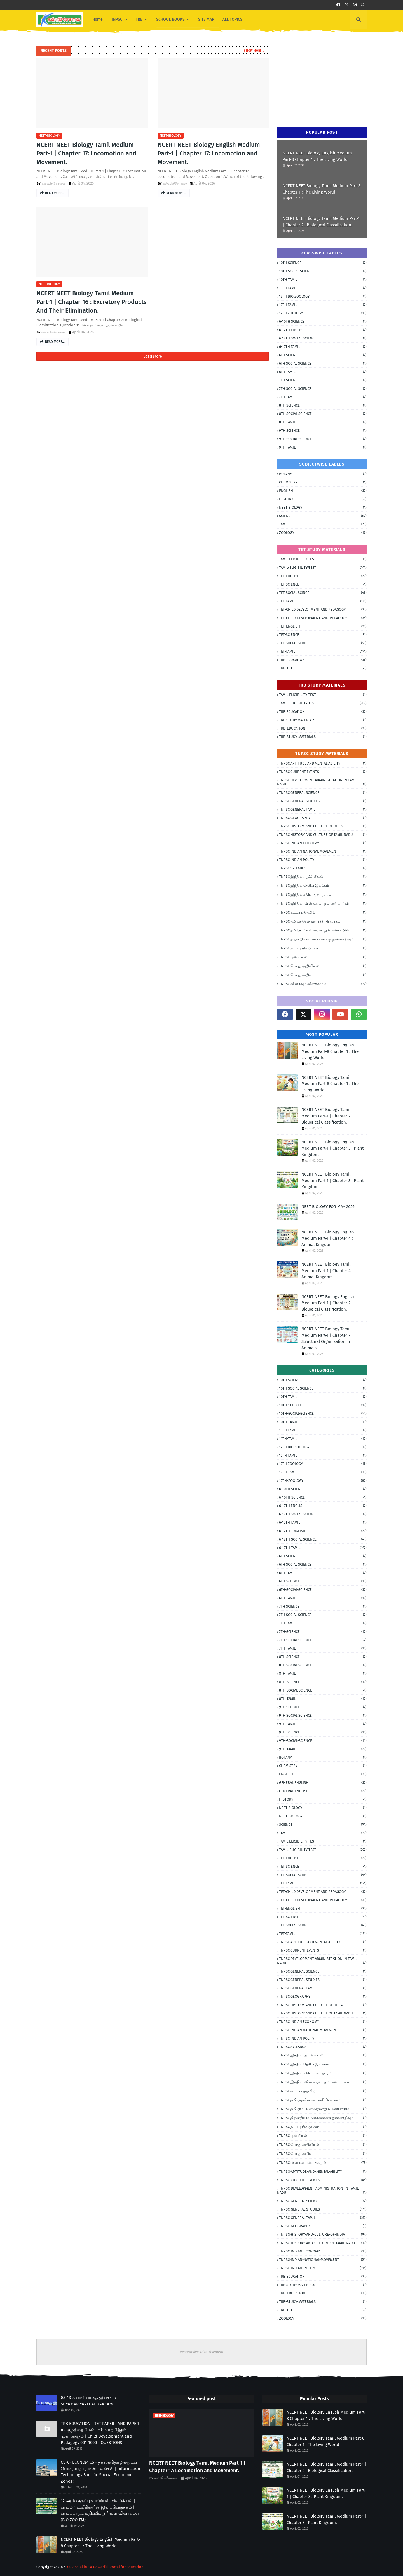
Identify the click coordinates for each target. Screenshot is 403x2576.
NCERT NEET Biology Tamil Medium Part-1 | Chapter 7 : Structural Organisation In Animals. (327, 1338)
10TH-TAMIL (323, 1422)
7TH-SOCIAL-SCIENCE (323, 1640)
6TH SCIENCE (323, 355)
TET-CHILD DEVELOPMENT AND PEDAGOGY (323, 609)
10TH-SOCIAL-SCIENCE (323, 1413)
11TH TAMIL (323, 288)
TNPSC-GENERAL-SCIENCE (323, 2201)
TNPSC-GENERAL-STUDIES (323, 2209)
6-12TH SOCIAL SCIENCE (323, 338)
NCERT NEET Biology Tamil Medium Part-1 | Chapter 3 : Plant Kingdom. (332, 1180)
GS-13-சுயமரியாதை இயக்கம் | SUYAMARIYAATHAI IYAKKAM (90, 2401)
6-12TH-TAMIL (323, 1548)
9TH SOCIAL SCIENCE (323, 439)
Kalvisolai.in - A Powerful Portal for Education (105, 2567)
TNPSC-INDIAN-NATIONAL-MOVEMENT (323, 2259)
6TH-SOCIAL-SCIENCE (323, 1589)
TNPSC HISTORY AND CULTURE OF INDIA (323, 826)
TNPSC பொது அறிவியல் (323, 966)
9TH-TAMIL (323, 1749)
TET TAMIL (323, 601)
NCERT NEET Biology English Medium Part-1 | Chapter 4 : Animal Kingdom (327, 1238)
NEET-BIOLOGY (49, 136)
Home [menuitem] (97, 19)
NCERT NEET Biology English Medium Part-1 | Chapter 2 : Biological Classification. (327, 1303)
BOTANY (323, 474)
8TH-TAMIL (323, 1699)
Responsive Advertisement (202, 2352)
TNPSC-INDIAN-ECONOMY (323, 2251)
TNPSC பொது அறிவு (323, 975)
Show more (253, 51)
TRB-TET (323, 668)
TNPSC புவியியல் (323, 957)
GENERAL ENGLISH (323, 1782)
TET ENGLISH (323, 576)
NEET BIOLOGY (323, 507)
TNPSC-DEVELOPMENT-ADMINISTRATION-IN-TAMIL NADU (322, 2190)
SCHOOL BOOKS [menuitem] (170, 19)
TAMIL (323, 524)
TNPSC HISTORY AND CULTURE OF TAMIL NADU (323, 834)
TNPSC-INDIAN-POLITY (323, 2268)
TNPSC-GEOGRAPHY (323, 2226)
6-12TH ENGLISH (323, 330)
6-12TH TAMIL (323, 347)
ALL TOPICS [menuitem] (232, 19)
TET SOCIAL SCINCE (323, 593)
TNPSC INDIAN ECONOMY (323, 843)
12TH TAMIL (323, 305)
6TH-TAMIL (323, 1598)
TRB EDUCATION (323, 660)
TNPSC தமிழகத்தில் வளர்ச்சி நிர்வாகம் (323, 921)
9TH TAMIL (323, 447)
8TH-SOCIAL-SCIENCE (323, 1690)
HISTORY (323, 499)
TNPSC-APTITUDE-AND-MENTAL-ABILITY (323, 2171)
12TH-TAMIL (323, 1472)
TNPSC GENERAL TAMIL (323, 809)
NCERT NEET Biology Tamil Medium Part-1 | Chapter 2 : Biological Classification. (321, 221)
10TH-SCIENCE (323, 1405)
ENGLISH (323, 491)
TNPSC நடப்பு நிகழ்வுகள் (323, 948)
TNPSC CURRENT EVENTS (323, 772)
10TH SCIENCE (323, 263)
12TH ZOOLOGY (323, 313)
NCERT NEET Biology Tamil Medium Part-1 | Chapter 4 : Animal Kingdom (327, 1270)
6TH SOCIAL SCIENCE (323, 363)
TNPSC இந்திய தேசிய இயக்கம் (323, 885)
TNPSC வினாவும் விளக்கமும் (323, 984)
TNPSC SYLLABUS (323, 868)
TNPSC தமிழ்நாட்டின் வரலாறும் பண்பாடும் (323, 930)
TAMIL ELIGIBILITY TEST (323, 559)
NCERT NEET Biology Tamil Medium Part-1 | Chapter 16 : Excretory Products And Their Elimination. (91, 301)
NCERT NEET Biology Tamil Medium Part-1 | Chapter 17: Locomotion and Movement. (86, 153)
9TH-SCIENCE (323, 1732)
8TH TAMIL (323, 422)
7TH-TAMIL (323, 1648)
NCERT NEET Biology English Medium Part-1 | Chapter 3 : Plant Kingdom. (332, 1148)
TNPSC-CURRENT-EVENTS (323, 2180)
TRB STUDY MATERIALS (323, 720)
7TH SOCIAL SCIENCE (323, 388)
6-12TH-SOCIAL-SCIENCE (323, 1539)
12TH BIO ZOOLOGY (323, 296)
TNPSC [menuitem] (116, 19)
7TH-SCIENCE (323, 1631)
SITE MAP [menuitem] (206, 19)
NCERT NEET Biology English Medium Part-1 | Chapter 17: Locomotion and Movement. (209, 153)
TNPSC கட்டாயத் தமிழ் (323, 912)
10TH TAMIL (323, 279)
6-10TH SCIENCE (323, 321)
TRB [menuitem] (139, 19)
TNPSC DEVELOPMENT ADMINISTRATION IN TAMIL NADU (322, 782)
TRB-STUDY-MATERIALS (323, 737)
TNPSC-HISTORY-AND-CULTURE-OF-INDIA (323, 2234)
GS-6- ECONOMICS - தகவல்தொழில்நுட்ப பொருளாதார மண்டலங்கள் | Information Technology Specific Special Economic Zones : (100, 2472)
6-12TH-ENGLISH (323, 1531)
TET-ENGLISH (323, 626)
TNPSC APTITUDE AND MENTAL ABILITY (323, 763)
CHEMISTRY (323, 482)
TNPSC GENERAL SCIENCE (323, 793)
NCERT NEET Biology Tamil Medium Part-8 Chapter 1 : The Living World (321, 189)
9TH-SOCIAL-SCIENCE (323, 1740)
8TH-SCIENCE (323, 1682)
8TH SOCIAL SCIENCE (323, 414)
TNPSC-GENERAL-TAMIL (323, 2218)
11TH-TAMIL (323, 1438)
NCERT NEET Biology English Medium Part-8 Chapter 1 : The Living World (317, 156)
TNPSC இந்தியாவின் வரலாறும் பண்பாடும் (323, 903)
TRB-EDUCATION (323, 728)
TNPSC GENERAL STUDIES (323, 801)
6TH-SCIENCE (323, 1581)
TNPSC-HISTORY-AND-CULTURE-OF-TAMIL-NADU (323, 2243)
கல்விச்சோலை (53, 183)
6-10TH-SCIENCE (323, 1497)
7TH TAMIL (323, 397)
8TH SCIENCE (323, 405)
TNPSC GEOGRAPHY (323, 818)
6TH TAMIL (323, 372)
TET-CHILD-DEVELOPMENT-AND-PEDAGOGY (323, 618)
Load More (152, 356)
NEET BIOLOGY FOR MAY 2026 (328, 1206)
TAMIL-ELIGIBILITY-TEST (323, 567)
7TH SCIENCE (323, 380)
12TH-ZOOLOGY (323, 1480)
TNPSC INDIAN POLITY (323, 860)
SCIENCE (323, 516)
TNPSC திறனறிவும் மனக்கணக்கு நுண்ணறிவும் (323, 939)
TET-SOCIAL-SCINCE (323, 643)
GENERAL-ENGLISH (323, 1791)
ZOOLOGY (323, 532)
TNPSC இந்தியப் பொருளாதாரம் (323, 894)
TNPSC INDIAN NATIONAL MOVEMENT (323, 851)
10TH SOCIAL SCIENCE (323, 271)
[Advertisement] (319, 81)
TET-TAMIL (323, 651)
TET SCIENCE (323, 584)
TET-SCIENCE (323, 635)
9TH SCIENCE (323, 430)
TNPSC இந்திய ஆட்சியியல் (323, 876)
